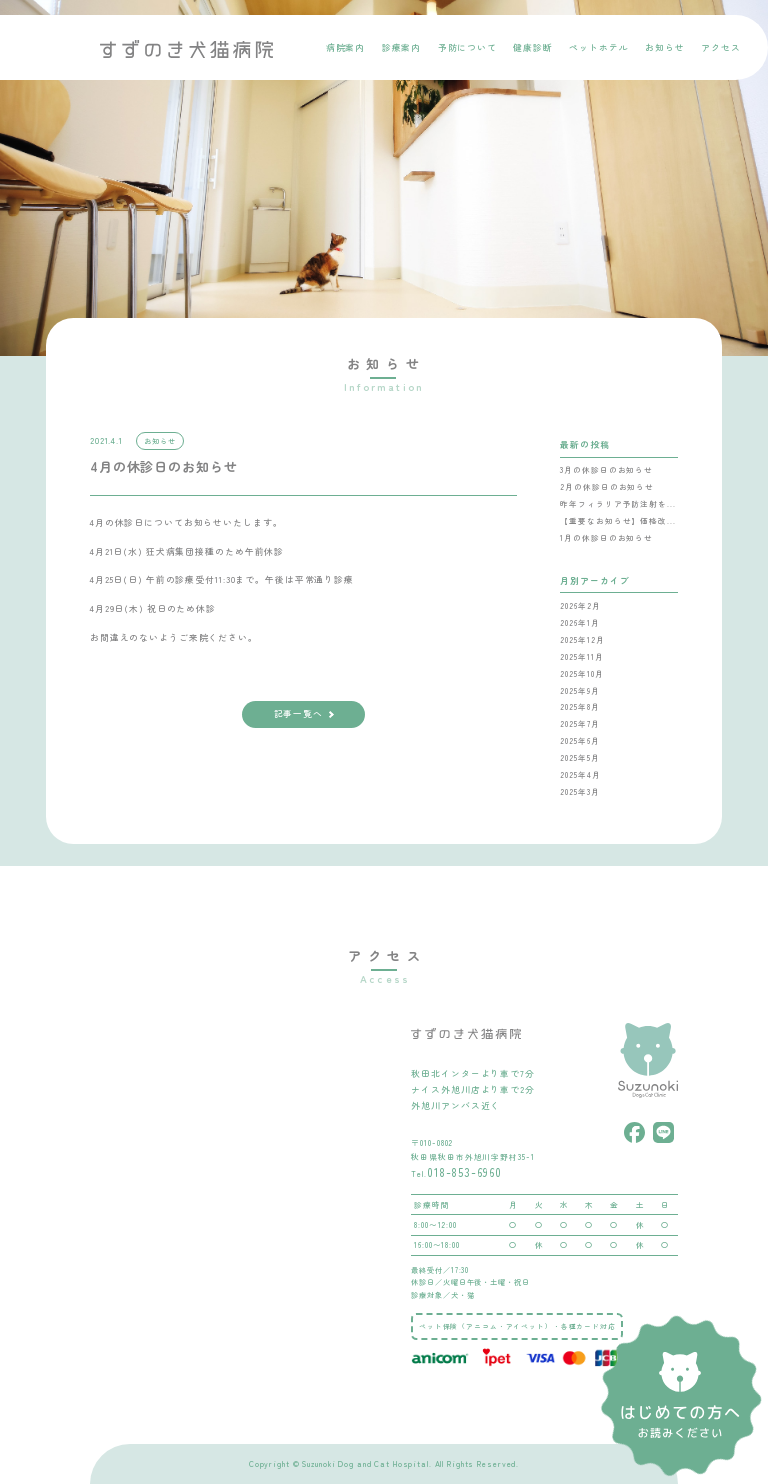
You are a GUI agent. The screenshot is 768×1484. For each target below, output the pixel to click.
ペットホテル (598, 47)
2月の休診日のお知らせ (607, 486)
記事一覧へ (298, 713)
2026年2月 (580, 605)
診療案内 (402, 47)
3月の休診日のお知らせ (606, 469)
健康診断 (533, 47)
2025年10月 (581, 673)
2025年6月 (579, 740)
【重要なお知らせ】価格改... (617, 520)
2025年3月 (579, 791)
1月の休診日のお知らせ (606, 537)
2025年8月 (579, 706)
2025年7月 (579, 723)
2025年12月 (582, 639)
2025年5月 (579, 757)
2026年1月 (579, 622)
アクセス (721, 47)
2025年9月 (579, 690)
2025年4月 (580, 774)
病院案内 (346, 47)
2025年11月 (581, 656)
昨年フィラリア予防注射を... (617, 503)
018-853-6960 (464, 1172)
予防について (467, 47)
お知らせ (665, 47)
